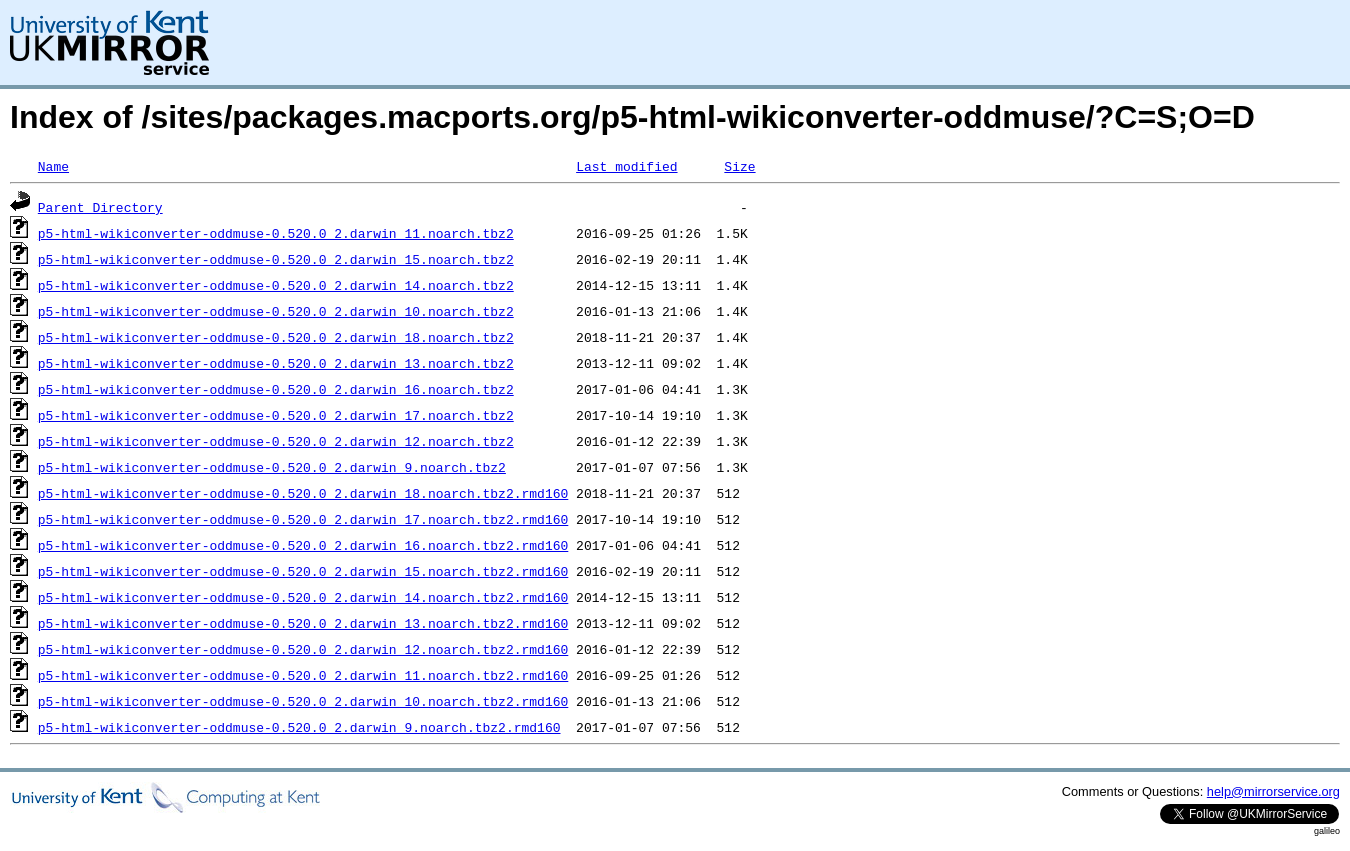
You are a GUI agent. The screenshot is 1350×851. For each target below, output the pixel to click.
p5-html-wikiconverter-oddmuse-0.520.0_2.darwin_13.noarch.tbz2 (276, 363)
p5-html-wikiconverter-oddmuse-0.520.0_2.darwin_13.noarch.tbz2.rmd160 (303, 623)
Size (739, 166)
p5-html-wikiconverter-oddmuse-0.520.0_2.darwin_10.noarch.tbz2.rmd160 (303, 701)
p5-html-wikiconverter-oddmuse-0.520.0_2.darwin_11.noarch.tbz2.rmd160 (303, 675)
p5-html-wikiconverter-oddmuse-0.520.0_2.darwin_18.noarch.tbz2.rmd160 (303, 493)
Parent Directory (100, 207)
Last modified (626, 166)
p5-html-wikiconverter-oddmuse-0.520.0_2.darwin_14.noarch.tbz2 (276, 285)
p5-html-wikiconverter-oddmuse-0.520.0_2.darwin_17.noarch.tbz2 (276, 415)
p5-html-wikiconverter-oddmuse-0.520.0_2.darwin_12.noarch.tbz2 (276, 441)
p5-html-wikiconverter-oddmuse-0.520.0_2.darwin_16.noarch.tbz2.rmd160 (303, 545)
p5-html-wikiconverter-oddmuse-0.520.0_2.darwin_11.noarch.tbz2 (276, 233)
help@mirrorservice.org (1273, 791)
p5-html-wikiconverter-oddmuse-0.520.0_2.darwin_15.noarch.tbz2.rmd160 (303, 571)
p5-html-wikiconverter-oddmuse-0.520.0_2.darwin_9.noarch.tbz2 (272, 467)
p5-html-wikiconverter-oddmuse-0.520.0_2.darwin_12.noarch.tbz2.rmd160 (303, 649)
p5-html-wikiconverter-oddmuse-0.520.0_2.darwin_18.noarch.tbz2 (276, 337)
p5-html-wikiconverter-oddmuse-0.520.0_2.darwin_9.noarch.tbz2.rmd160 (299, 727)
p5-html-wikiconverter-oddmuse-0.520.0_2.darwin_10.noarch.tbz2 (276, 311)
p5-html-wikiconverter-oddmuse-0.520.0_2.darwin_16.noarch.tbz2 (276, 389)
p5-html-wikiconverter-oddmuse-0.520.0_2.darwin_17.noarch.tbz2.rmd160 (303, 519)
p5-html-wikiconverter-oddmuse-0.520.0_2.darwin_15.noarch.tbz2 (276, 259)
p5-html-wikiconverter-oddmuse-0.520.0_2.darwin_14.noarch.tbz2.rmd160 (303, 597)
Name (53, 166)
